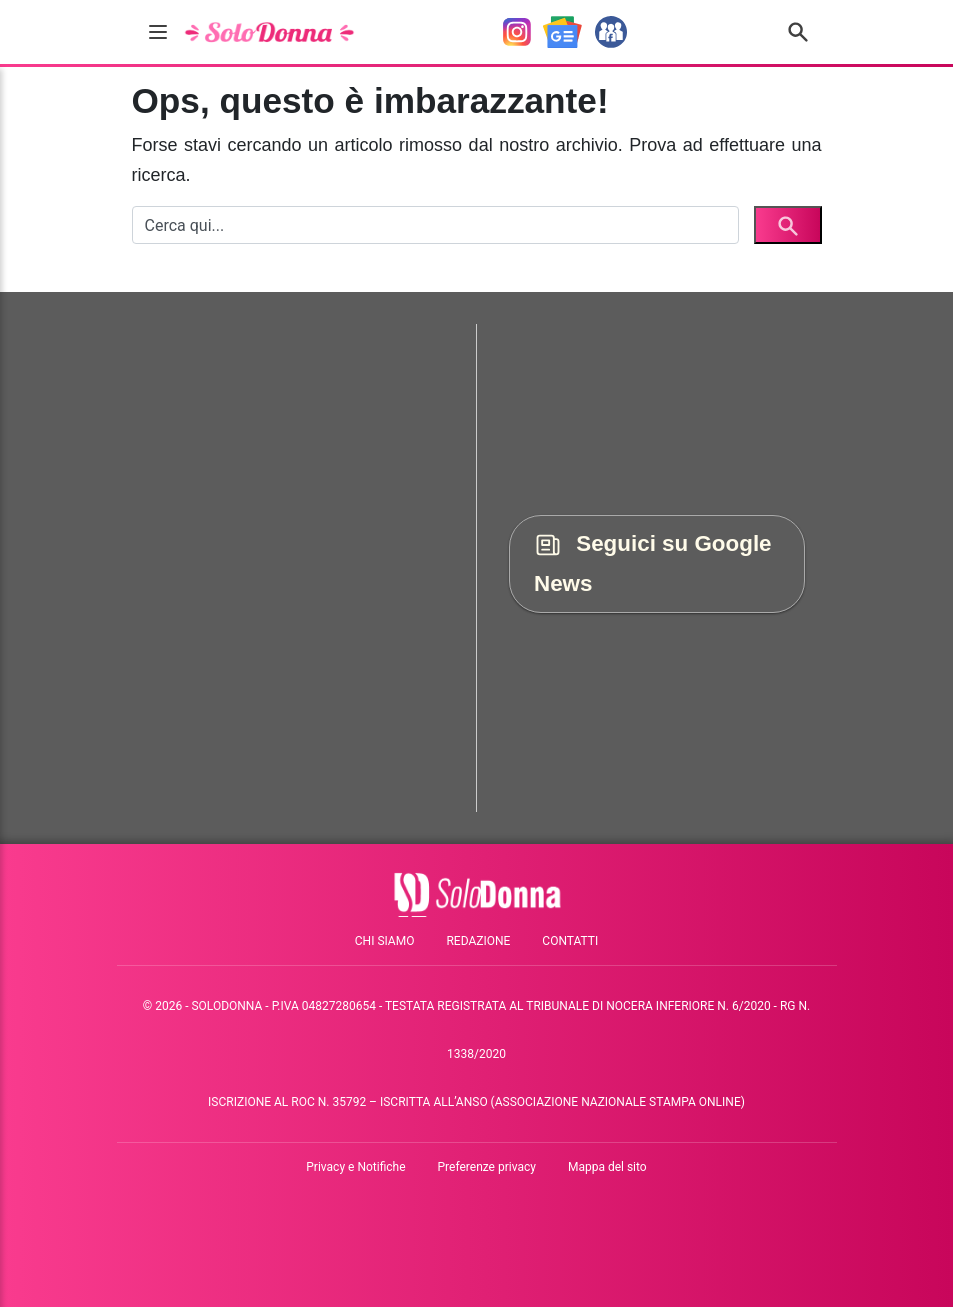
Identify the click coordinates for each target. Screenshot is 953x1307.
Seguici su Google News (653, 563)
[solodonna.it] (269, 32)
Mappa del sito (607, 1167)
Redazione (478, 941)
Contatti (570, 941)
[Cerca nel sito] (798, 32)
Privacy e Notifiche (355, 1167)
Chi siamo (385, 941)
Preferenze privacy (487, 1167)
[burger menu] (158, 32)
